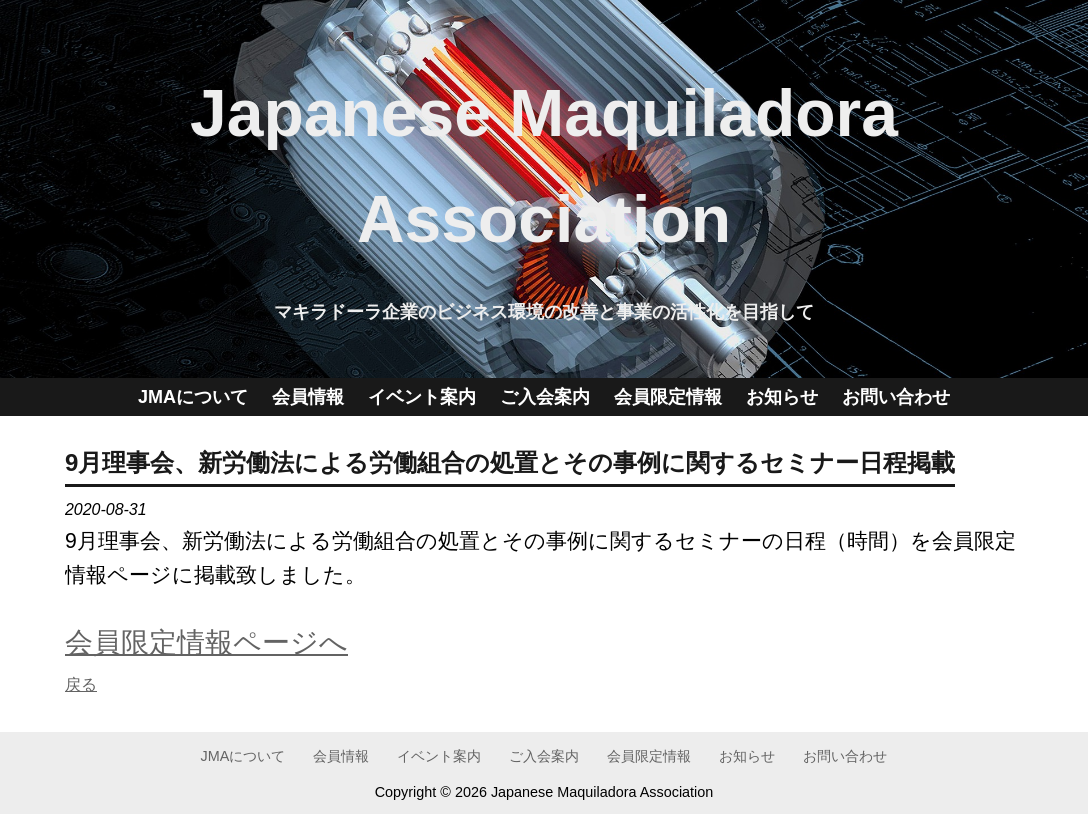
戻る (81, 684)
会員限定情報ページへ (206, 642)
